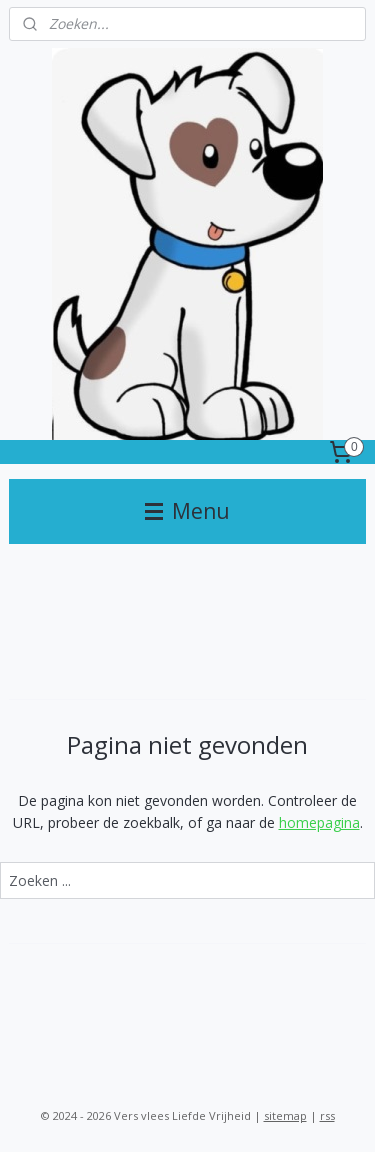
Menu (187, 511)
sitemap (285, 1115)
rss (327, 1115)
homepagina (319, 822)
